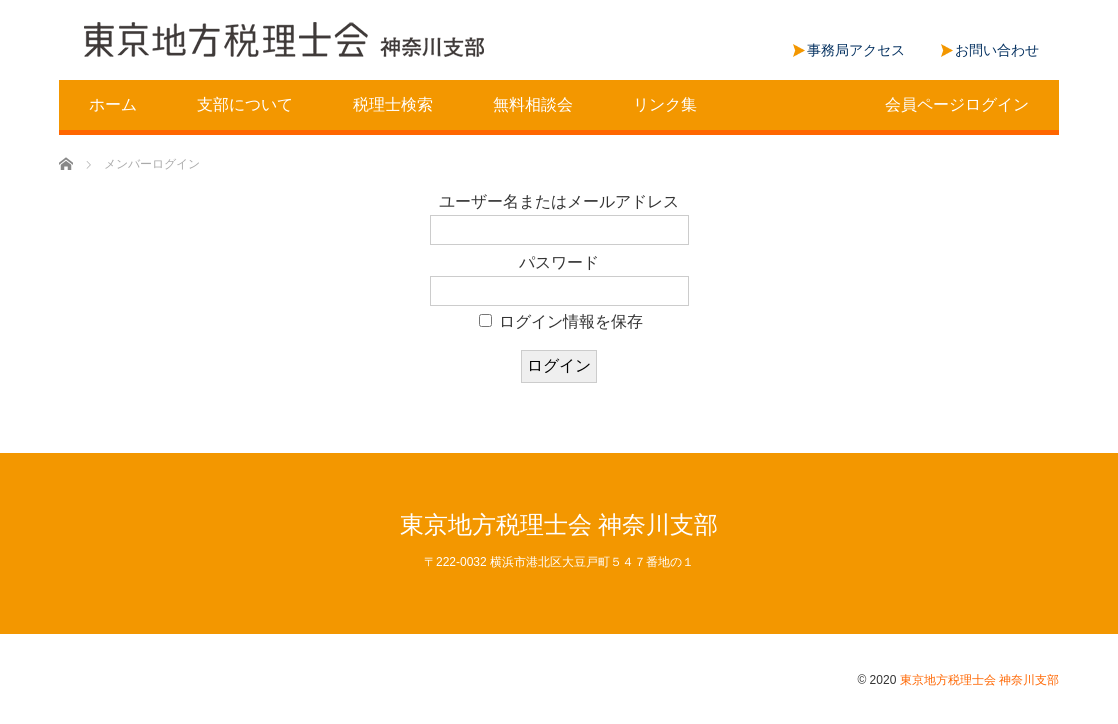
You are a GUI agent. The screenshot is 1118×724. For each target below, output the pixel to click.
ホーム (113, 104)
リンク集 (665, 104)
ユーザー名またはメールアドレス (559, 201)
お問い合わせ (997, 50)
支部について (245, 104)
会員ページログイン (957, 104)
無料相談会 (533, 104)
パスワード (559, 262)
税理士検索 (393, 104)
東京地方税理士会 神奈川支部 (559, 524)
